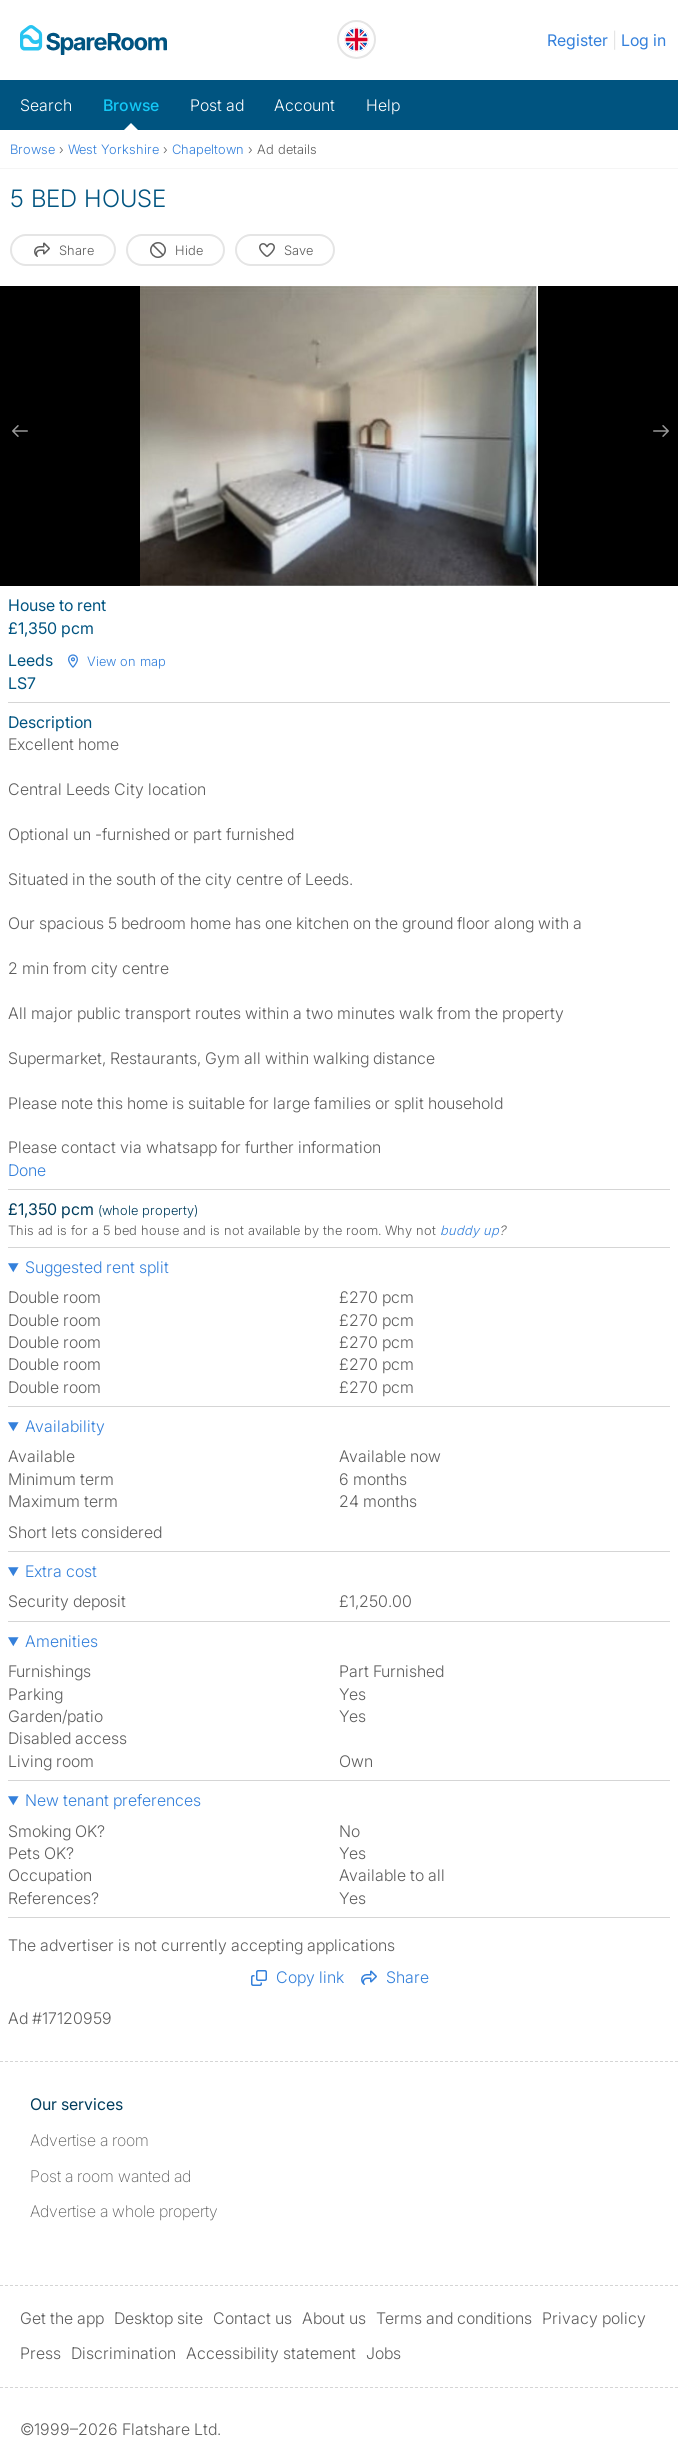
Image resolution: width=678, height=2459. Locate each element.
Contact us (252, 2318)
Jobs (383, 2353)
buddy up (469, 1230)
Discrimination (123, 2353)
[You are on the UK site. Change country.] (356, 39)
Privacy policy (594, 2318)
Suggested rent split (97, 1267)
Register (577, 40)
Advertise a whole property (124, 2211)
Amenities (61, 1641)
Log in (643, 40)
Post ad (217, 105)
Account (304, 105)
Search (46, 105)
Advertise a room (89, 2140)
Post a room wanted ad (110, 2176)
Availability (65, 1426)
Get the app (62, 2318)
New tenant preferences (113, 1800)
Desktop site (158, 2318)
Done (27, 1170)
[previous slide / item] (20, 431)
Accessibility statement (271, 2353)
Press (40, 2353)
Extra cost (61, 1571)
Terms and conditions (454, 2318)
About (334, 2318)
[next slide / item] (658, 431)
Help (383, 105)
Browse (131, 105)
